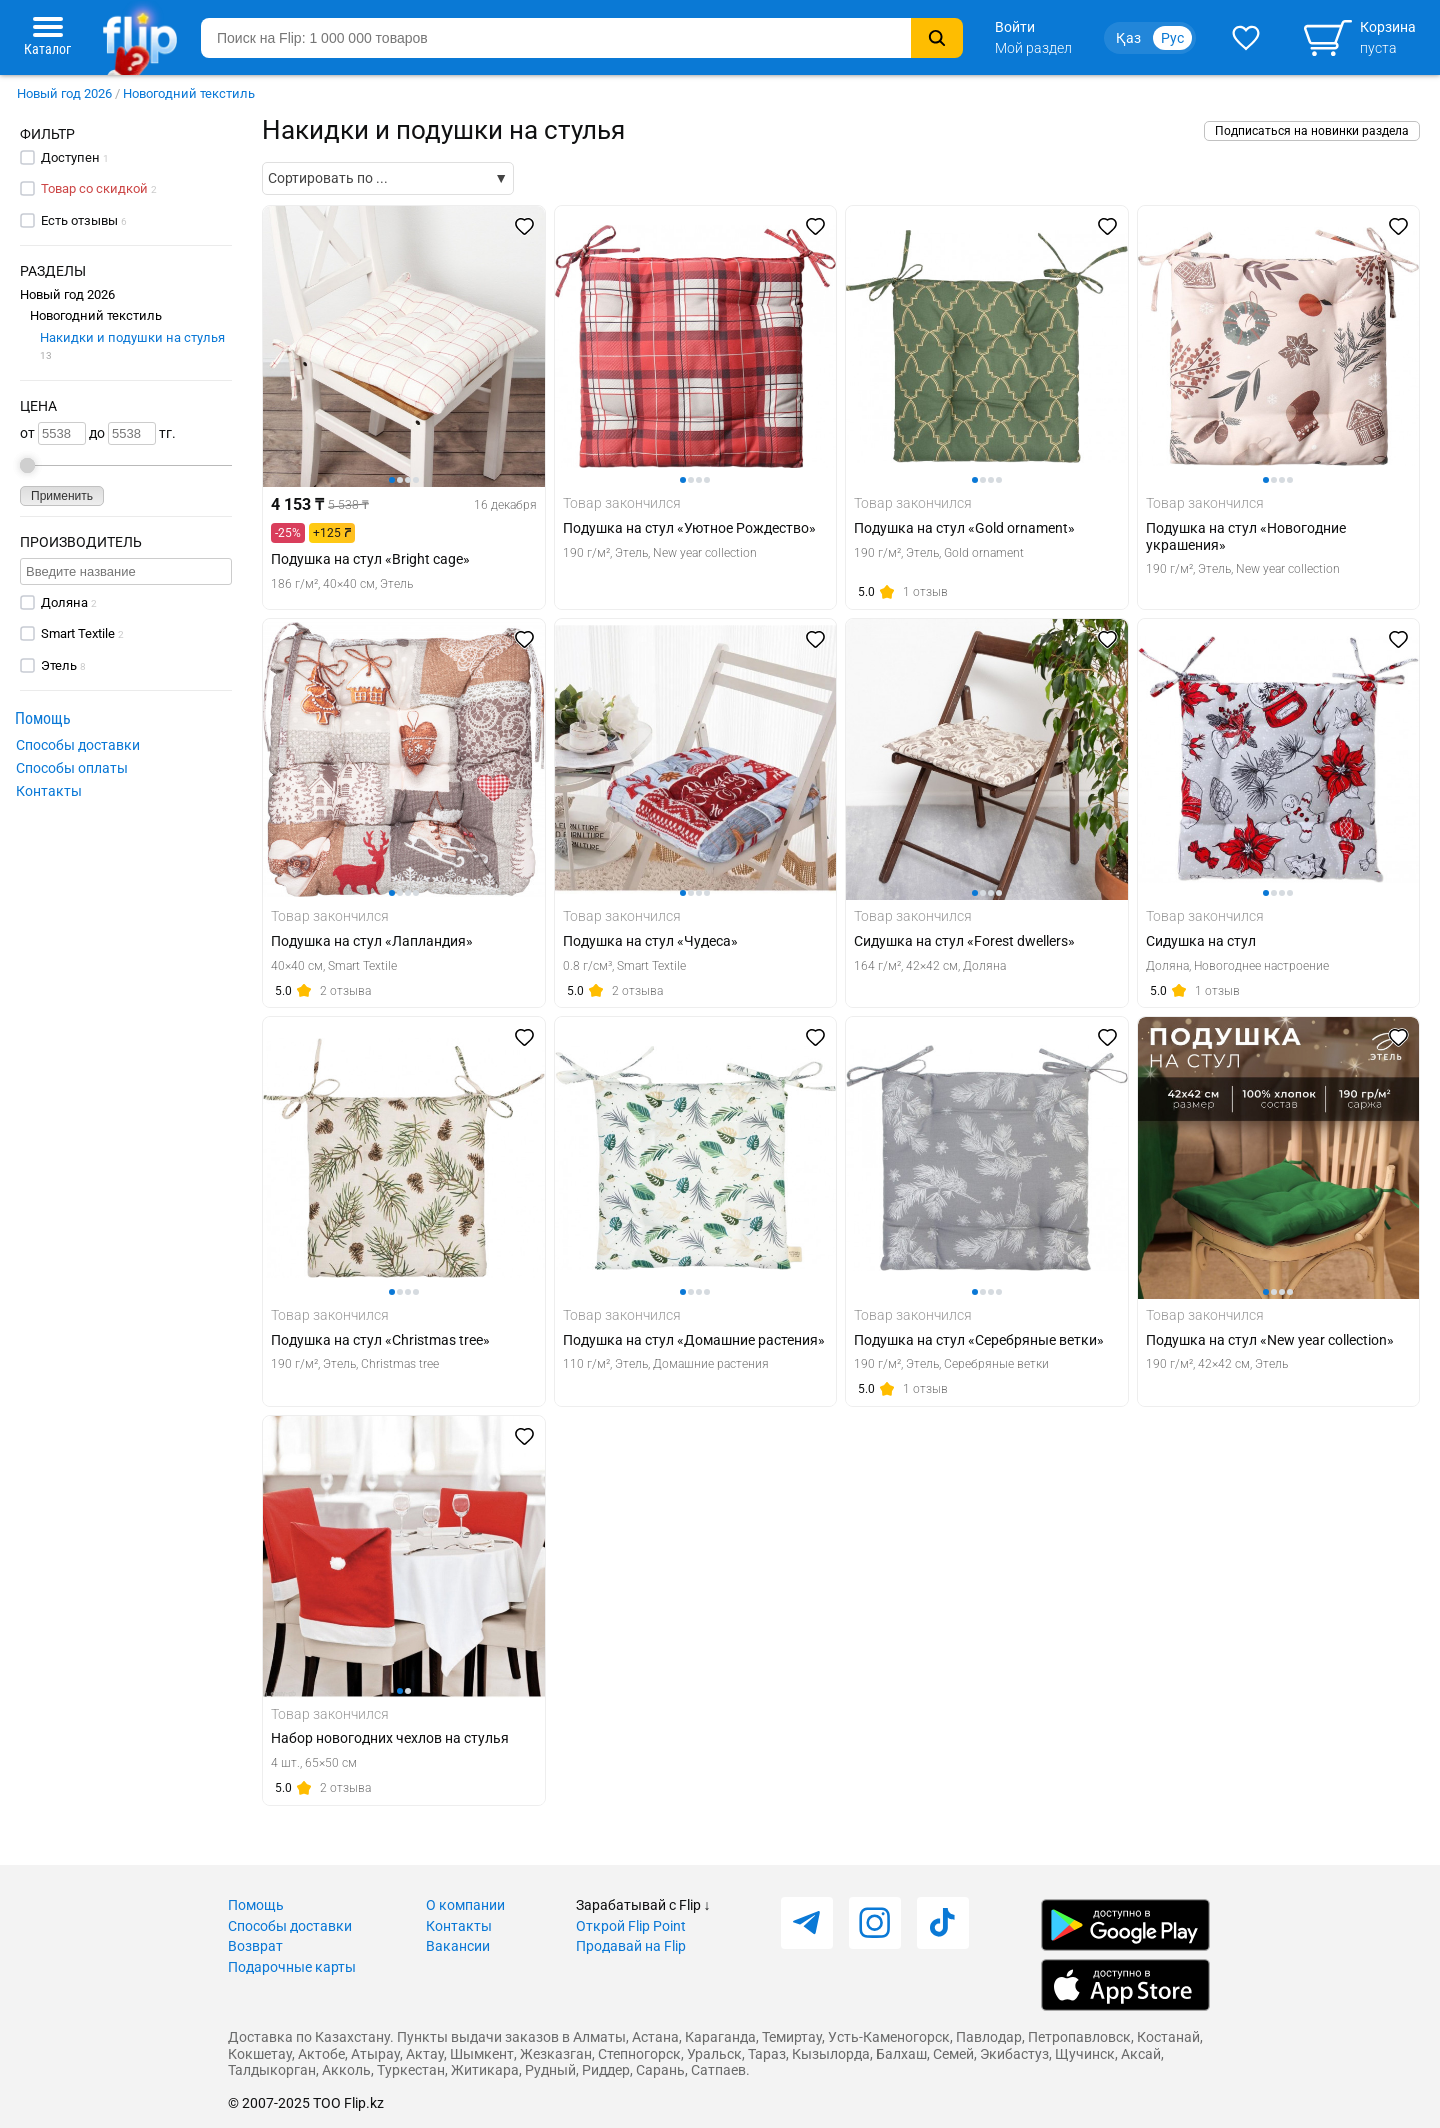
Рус (1172, 38)
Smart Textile (78, 633)
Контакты (49, 791)
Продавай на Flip (631, 1946)
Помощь (256, 1905)
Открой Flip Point (631, 1926)
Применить (62, 496)
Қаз (1128, 38)
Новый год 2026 (64, 93)
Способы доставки (78, 745)
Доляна (64, 602)
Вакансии (458, 1946)
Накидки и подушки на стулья (132, 345)
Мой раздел (1033, 48)
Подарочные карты (292, 1967)
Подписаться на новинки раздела (1312, 131)
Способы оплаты (72, 768)
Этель (59, 665)
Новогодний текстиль (189, 93)
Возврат (255, 1946)
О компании (465, 1905)
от (53, 433)
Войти (1015, 27)
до (122, 433)
